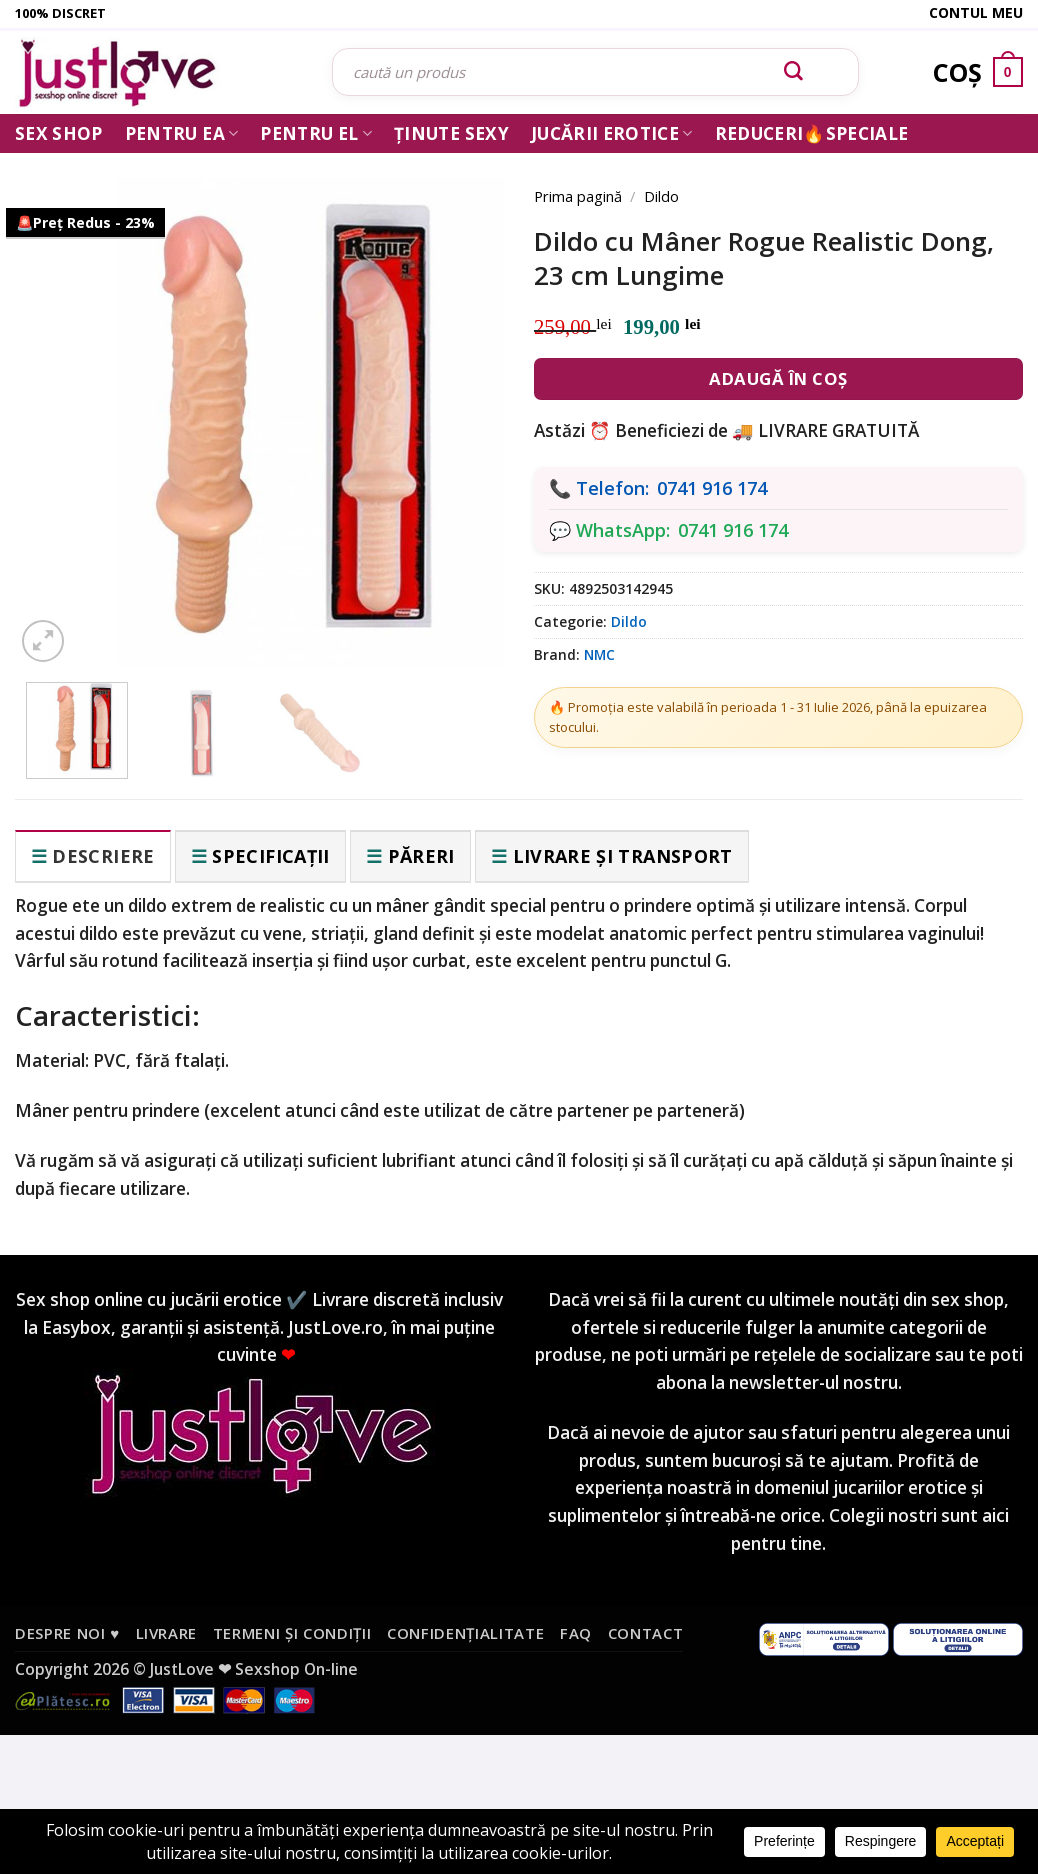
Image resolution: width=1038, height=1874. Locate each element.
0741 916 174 (712, 488)
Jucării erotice (612, 133)
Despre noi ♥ (67, 1633)
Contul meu (976, 12)
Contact (646, 1633)
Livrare (167, 1633)
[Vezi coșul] (978, 72)
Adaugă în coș (778, 378)
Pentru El (316, 133)
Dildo (661, 196)
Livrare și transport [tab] (623, 856)
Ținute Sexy (451, 133)
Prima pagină (578, 196)
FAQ (576, 1633)
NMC (599, 654)
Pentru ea (182, 133)
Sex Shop (59, 133)
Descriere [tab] (103, 856)
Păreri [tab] (421, 856)
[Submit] (794, 72)
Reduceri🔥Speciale (812, 133)
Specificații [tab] (270, 856)
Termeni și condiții (292, 1633)
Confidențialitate (465, 1633)
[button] (43, 641)
